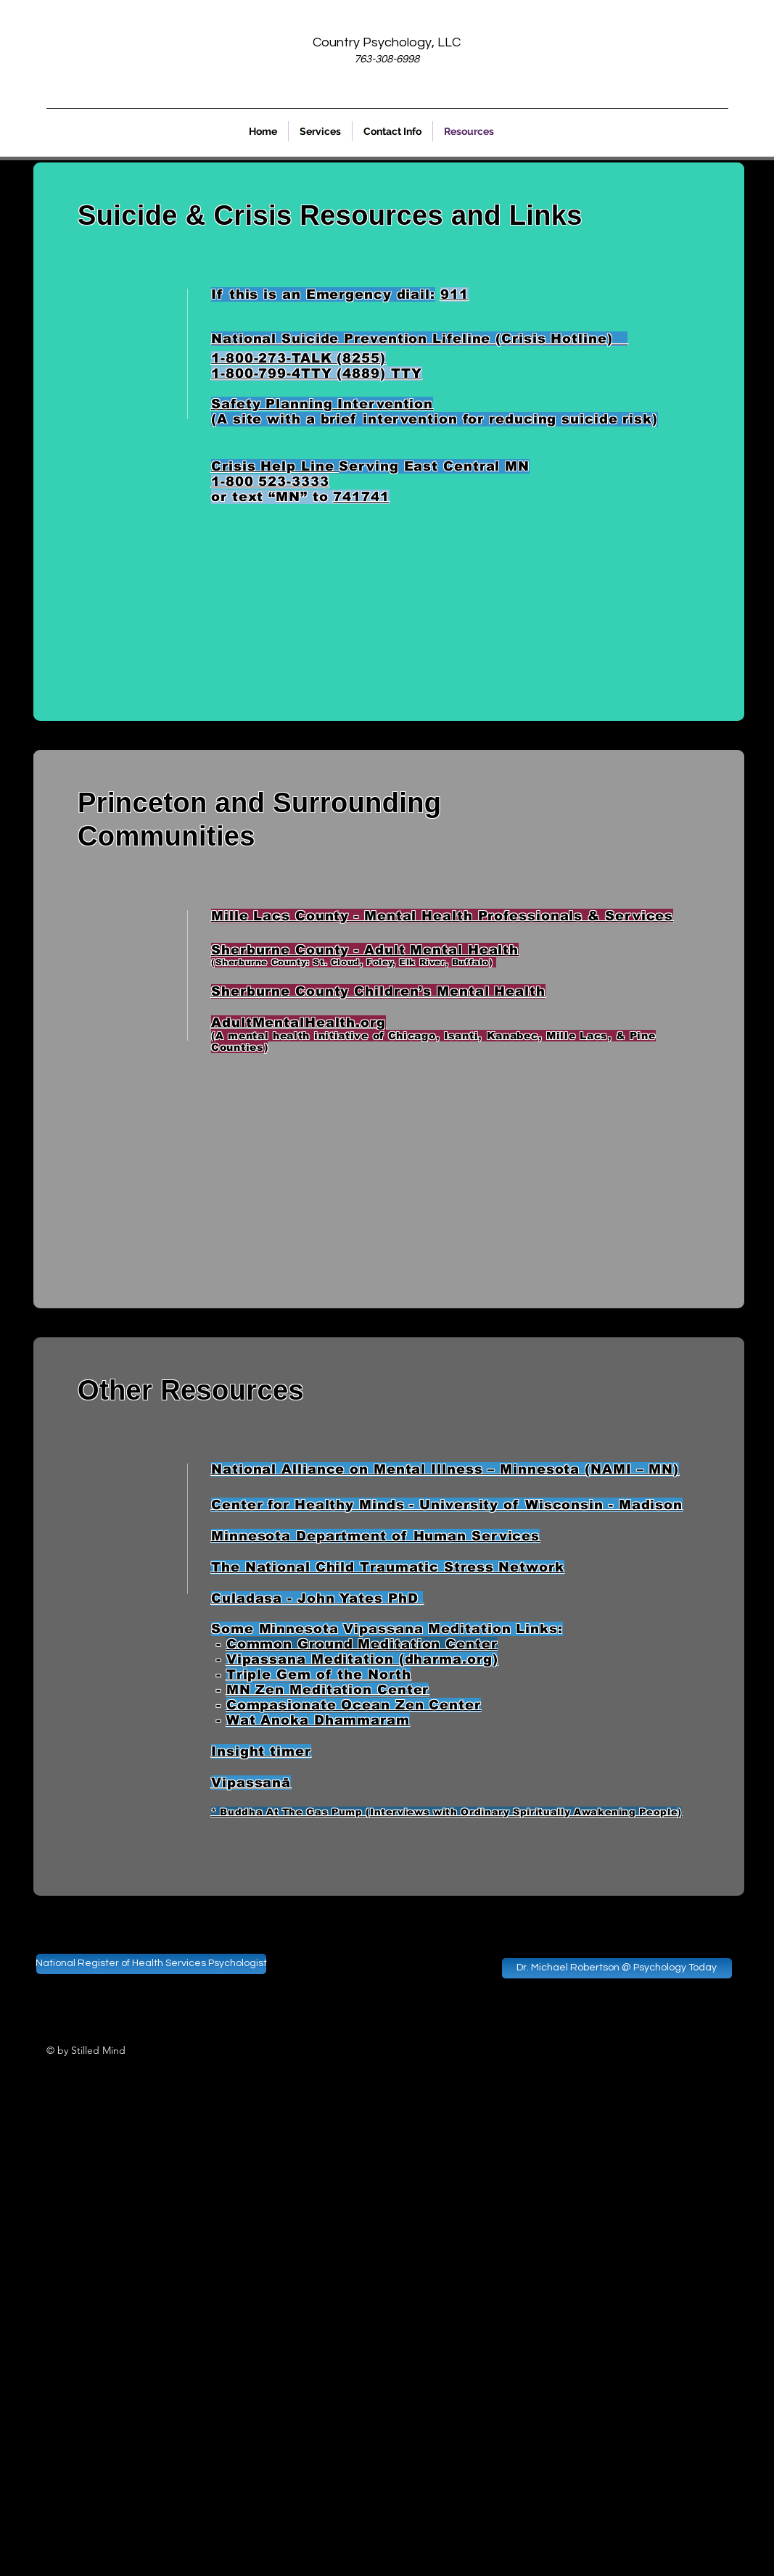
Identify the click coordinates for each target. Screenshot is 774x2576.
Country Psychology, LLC (387, 42)
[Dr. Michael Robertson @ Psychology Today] (617, 1968)
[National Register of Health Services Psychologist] (151, 1964)
